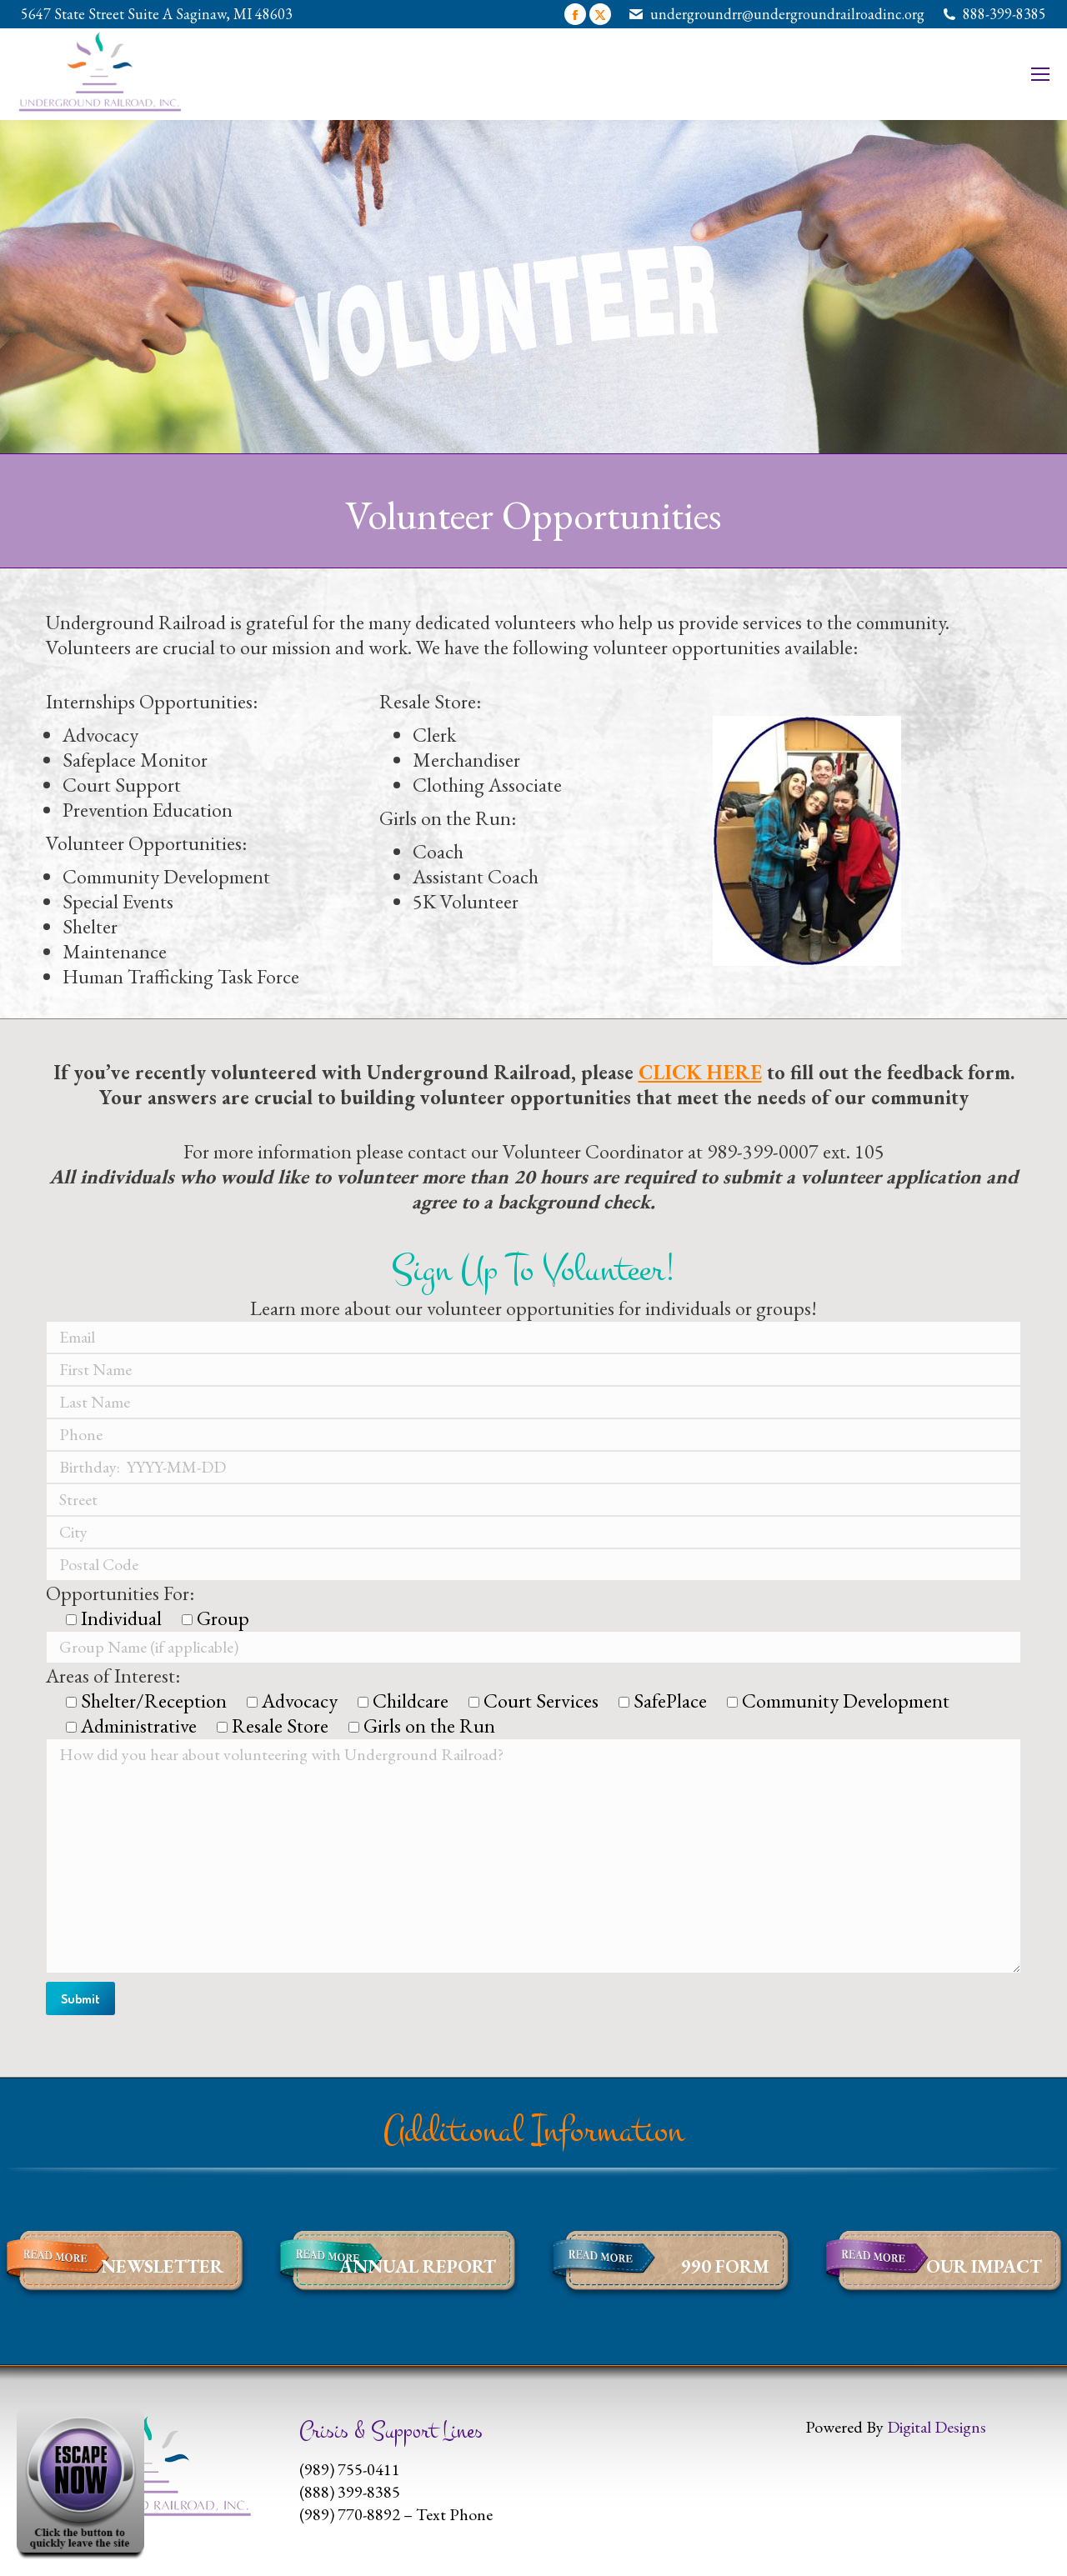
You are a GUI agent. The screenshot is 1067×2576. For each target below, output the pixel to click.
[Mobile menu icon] (1040, 74)
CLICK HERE (700, 1072)
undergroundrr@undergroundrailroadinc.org (787, 13)
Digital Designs (936, 2427)
